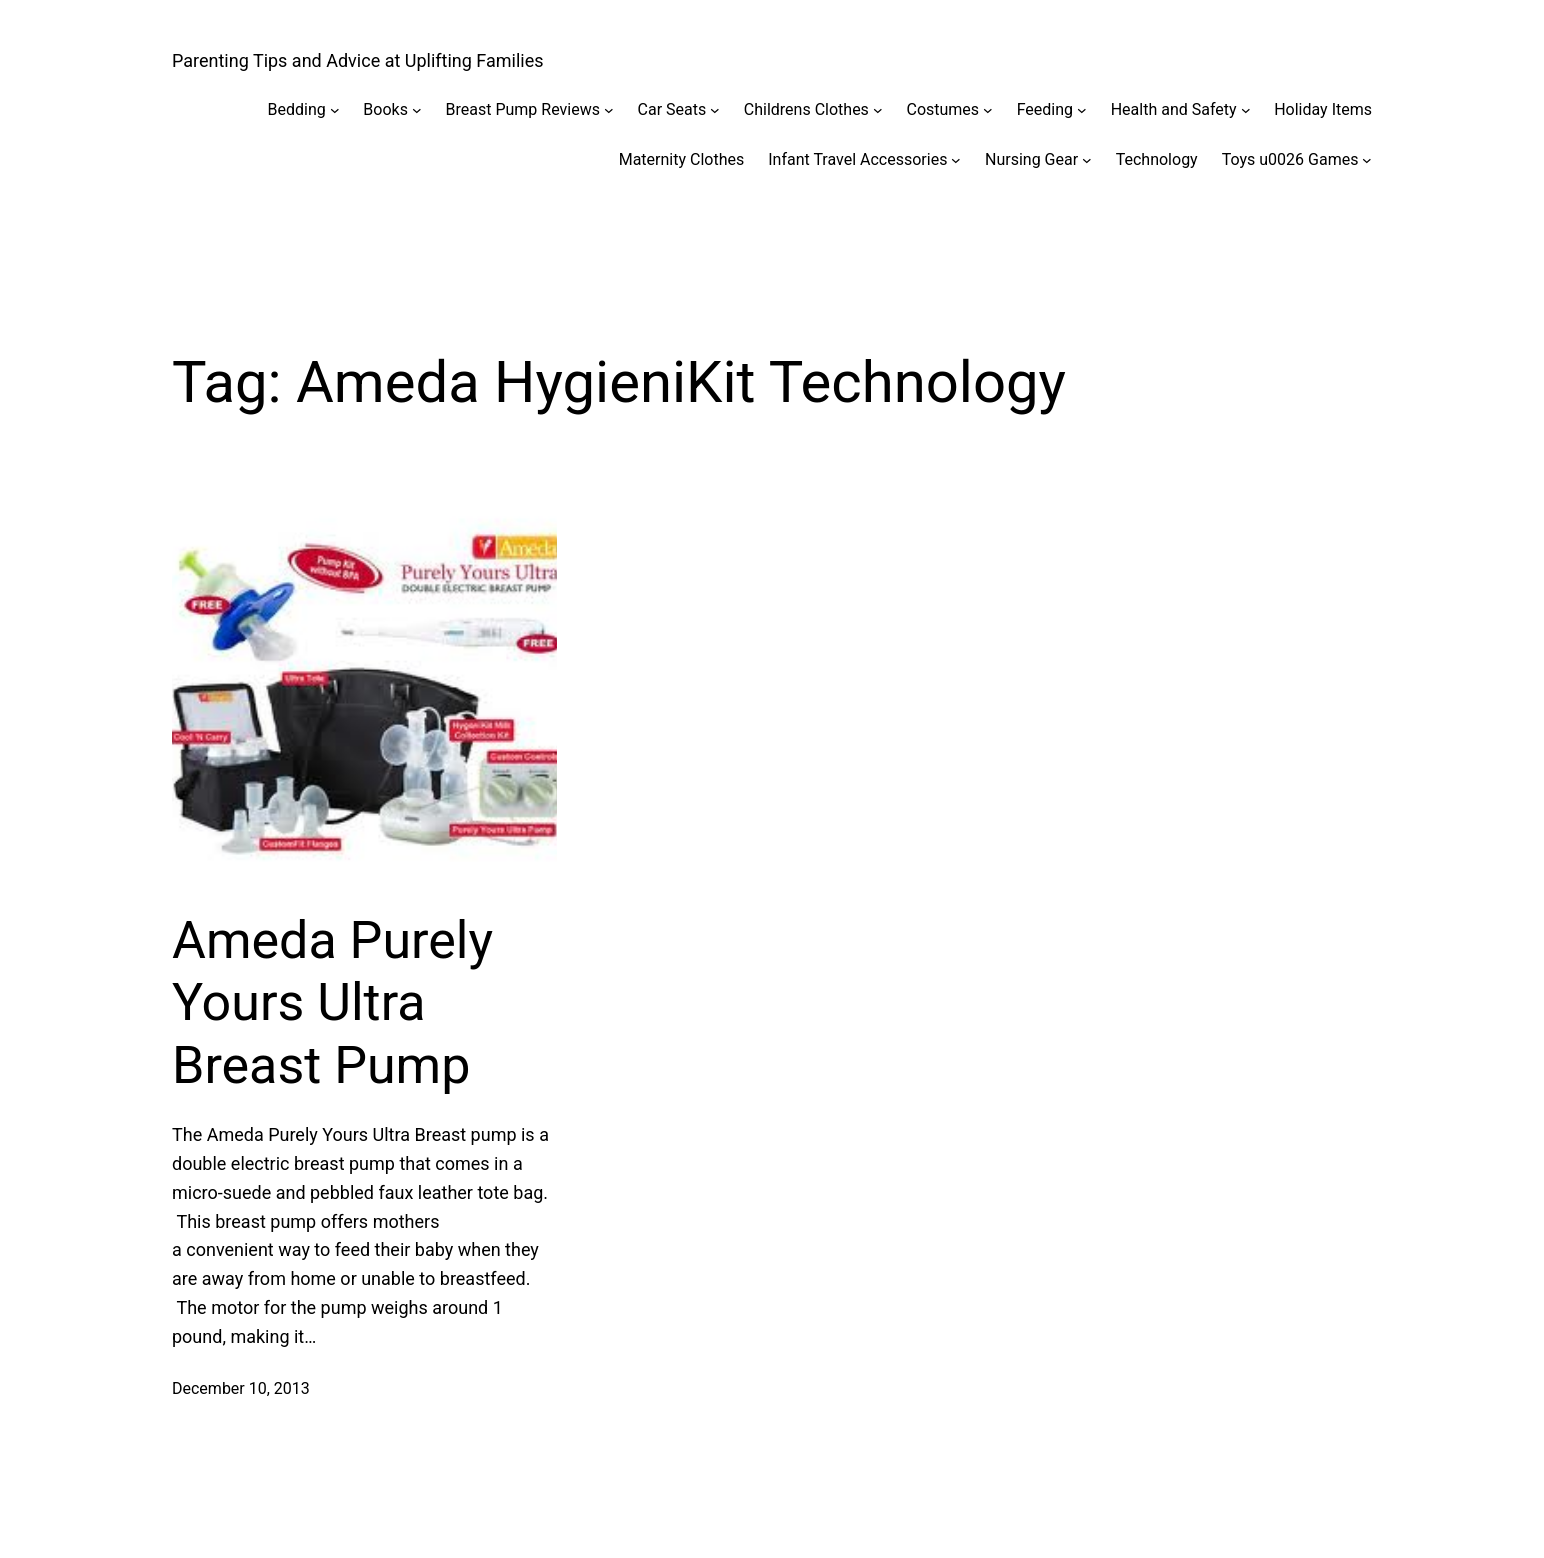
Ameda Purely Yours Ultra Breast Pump (332, 1003)
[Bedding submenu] (335, 110)
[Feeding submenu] (1082, 110)
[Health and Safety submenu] (1246, 110)
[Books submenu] (417, 110)
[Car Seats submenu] (715, 110)
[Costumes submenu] (988, 110)
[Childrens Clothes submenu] (878, 110)
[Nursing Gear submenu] (1087, 160)
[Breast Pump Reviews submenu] (609, 110)
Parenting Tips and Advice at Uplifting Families (358, 60)
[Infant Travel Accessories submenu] (956, 160)
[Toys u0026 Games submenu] (1367, 160)
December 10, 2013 (241, 1388)
